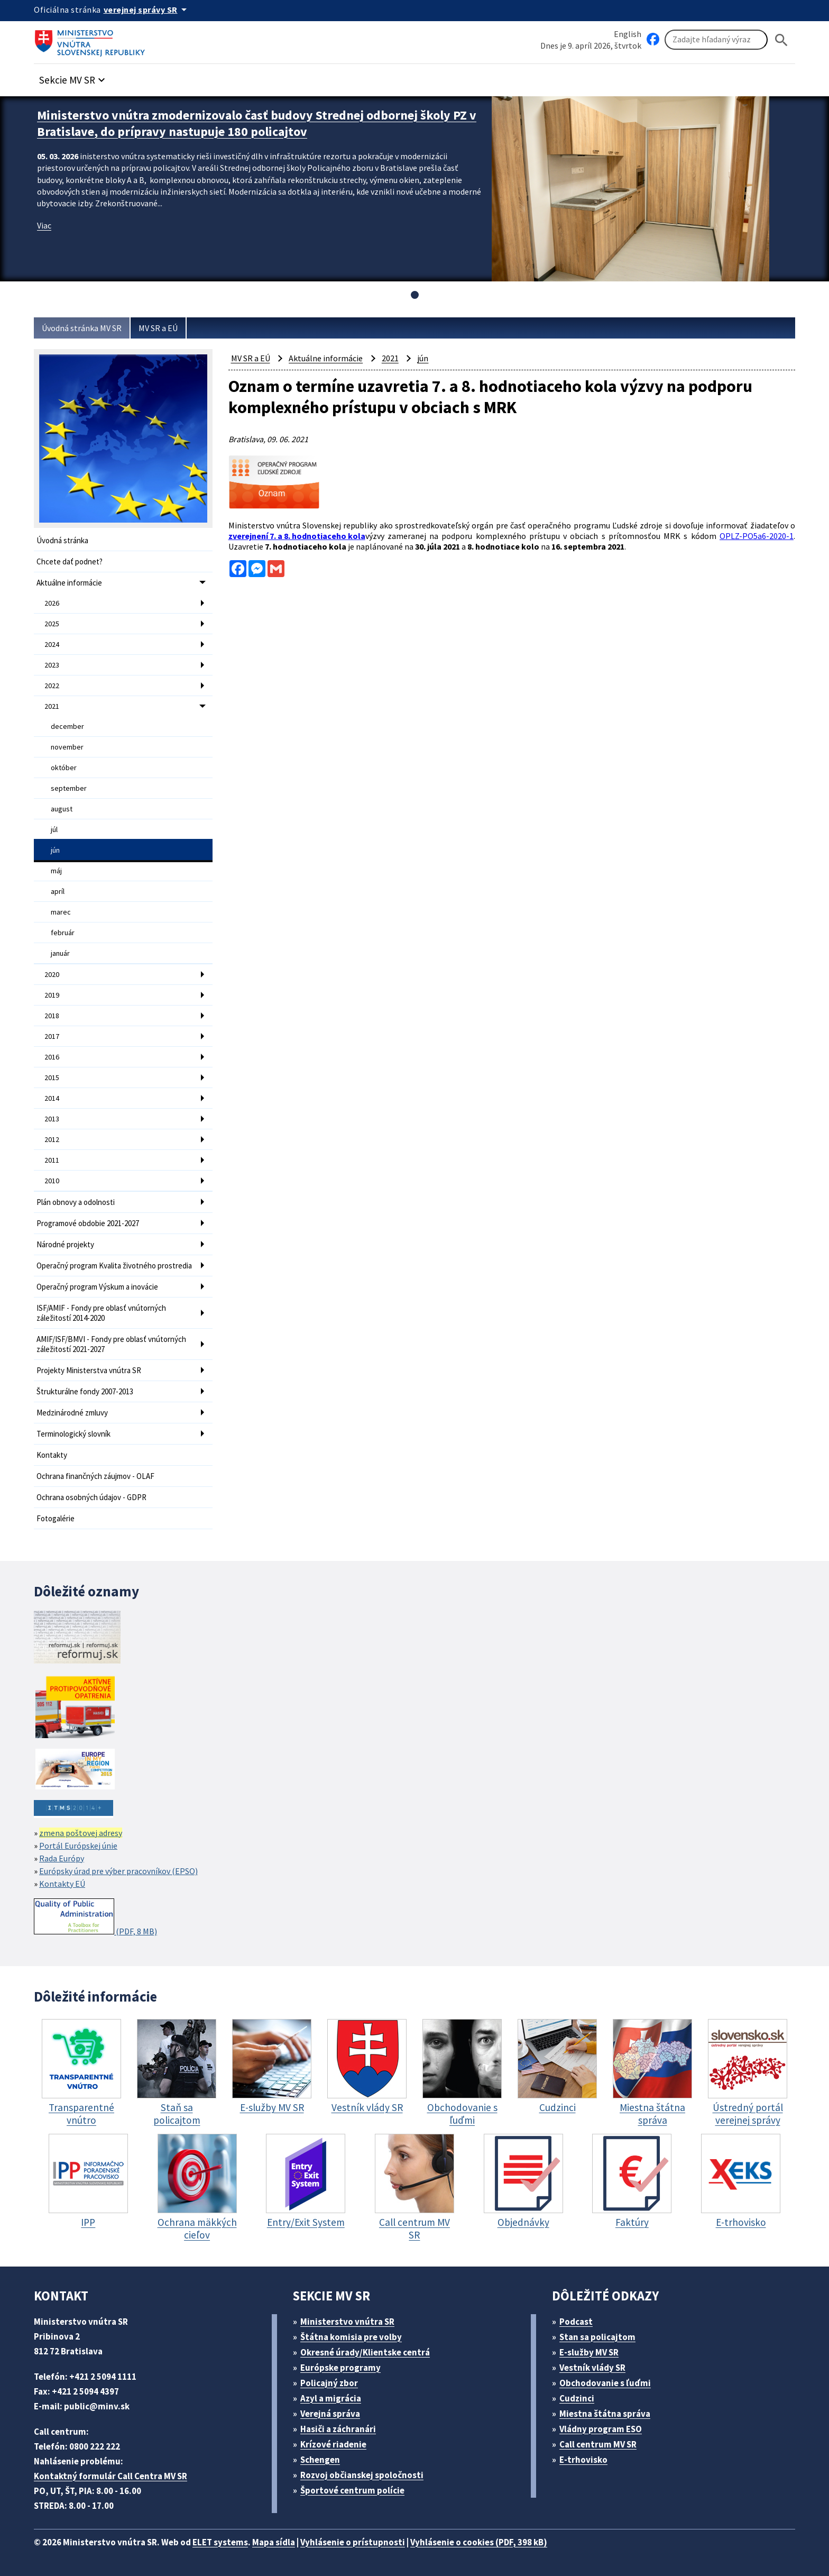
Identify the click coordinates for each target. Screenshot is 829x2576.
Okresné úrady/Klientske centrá (365, 2352)
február (63, 932)
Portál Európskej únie (78, 1845)
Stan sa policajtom (597, 2337)
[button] (73, 77)
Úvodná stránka (62, 540)
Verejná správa (330, 2413)
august (61, 809)
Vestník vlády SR (592, 2367)
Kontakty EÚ (62, 1883)
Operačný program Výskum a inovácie (97, 1287)
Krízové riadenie (333, 2444)
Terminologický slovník (73, 1434)
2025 (51, 623)
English (627, 34)
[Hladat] (781, 40)
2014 (51, 1098)
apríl (58, 891)
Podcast (576, 2321)
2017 (51, 1036)
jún (55, 850)
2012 (51, 1139)
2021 (51, 706)
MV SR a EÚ (158, 328)
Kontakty (51, 1455)
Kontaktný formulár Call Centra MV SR (110, 2476)
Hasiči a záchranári (338, 2429)
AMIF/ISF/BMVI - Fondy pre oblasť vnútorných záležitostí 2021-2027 (111, 1344)
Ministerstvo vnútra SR (347, 2321)
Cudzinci (576, 2398)
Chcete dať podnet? (69, 561)
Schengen (320, 2459)
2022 (51, 685)
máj (56, 870)
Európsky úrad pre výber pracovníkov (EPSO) (118, 1871)
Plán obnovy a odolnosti (75, 1202)
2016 (51, 1057)
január (60, 953)
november (67, 747)
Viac (44, 225)
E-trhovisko (583, 2459)
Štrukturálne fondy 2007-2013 (84, 1391)
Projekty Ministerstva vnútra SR (88, 1370)
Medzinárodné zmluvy (72, 1413)
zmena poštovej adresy (80, 1833)
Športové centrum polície (352, 2490)
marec (61, 912)
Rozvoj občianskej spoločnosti (361, 2475)
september (69, 788)
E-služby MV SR (589, 2352)
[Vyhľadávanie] (716, 40)
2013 (51, 1118)
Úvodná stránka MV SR (82, 328)
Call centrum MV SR (598, 2444)
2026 (51, 603)
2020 (51, 974)
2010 (51, 1180)
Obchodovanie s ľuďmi (605, 2383)
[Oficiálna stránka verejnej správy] (147, 9)
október (64, 767)
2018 (51, 1015)
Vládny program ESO (600, 2429)
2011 (51, 1160)
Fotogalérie (55, 1518)
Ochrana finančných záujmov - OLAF (95, 1476)
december (67, 726)
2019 (51, 995)
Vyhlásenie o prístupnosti (352, 2542)
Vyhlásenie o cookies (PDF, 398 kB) (478, 2542)
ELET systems (220, 2542)
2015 (51, 1077)
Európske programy (340, 2367)
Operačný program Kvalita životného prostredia (114, 1265)
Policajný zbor (329, 2383)
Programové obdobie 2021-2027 (87, 1223)
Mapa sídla (273, 2542)
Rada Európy (61, 1858)
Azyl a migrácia (330, 2398)
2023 (51, 665)
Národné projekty (65, 1244)
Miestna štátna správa (604, 2413)
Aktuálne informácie (69, 583)
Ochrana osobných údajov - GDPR (91, 1497)
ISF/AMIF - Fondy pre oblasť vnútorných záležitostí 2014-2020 (101, 1313)
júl (54, 829)
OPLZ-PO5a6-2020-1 (757, 536)
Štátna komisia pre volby (351, 2337)
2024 (51, 644)
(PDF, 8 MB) (95, 1917)
